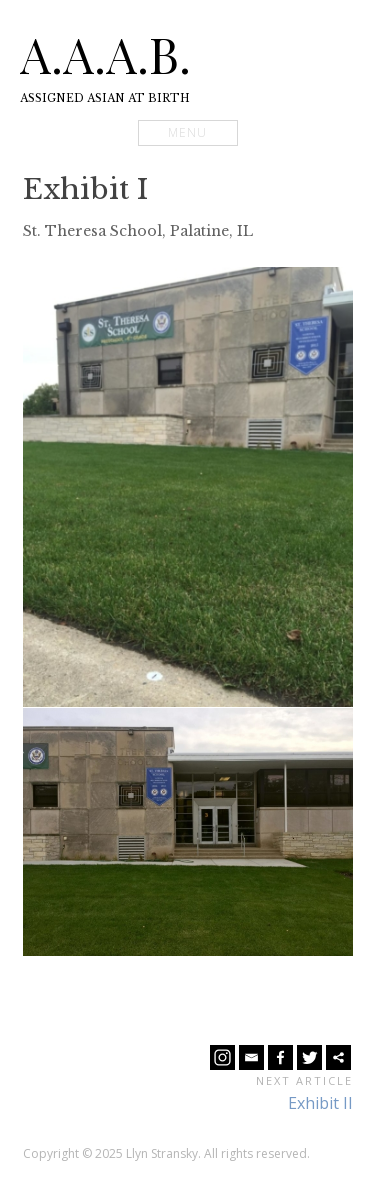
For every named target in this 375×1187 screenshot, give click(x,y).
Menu (187, 132)
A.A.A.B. (105, 54)
